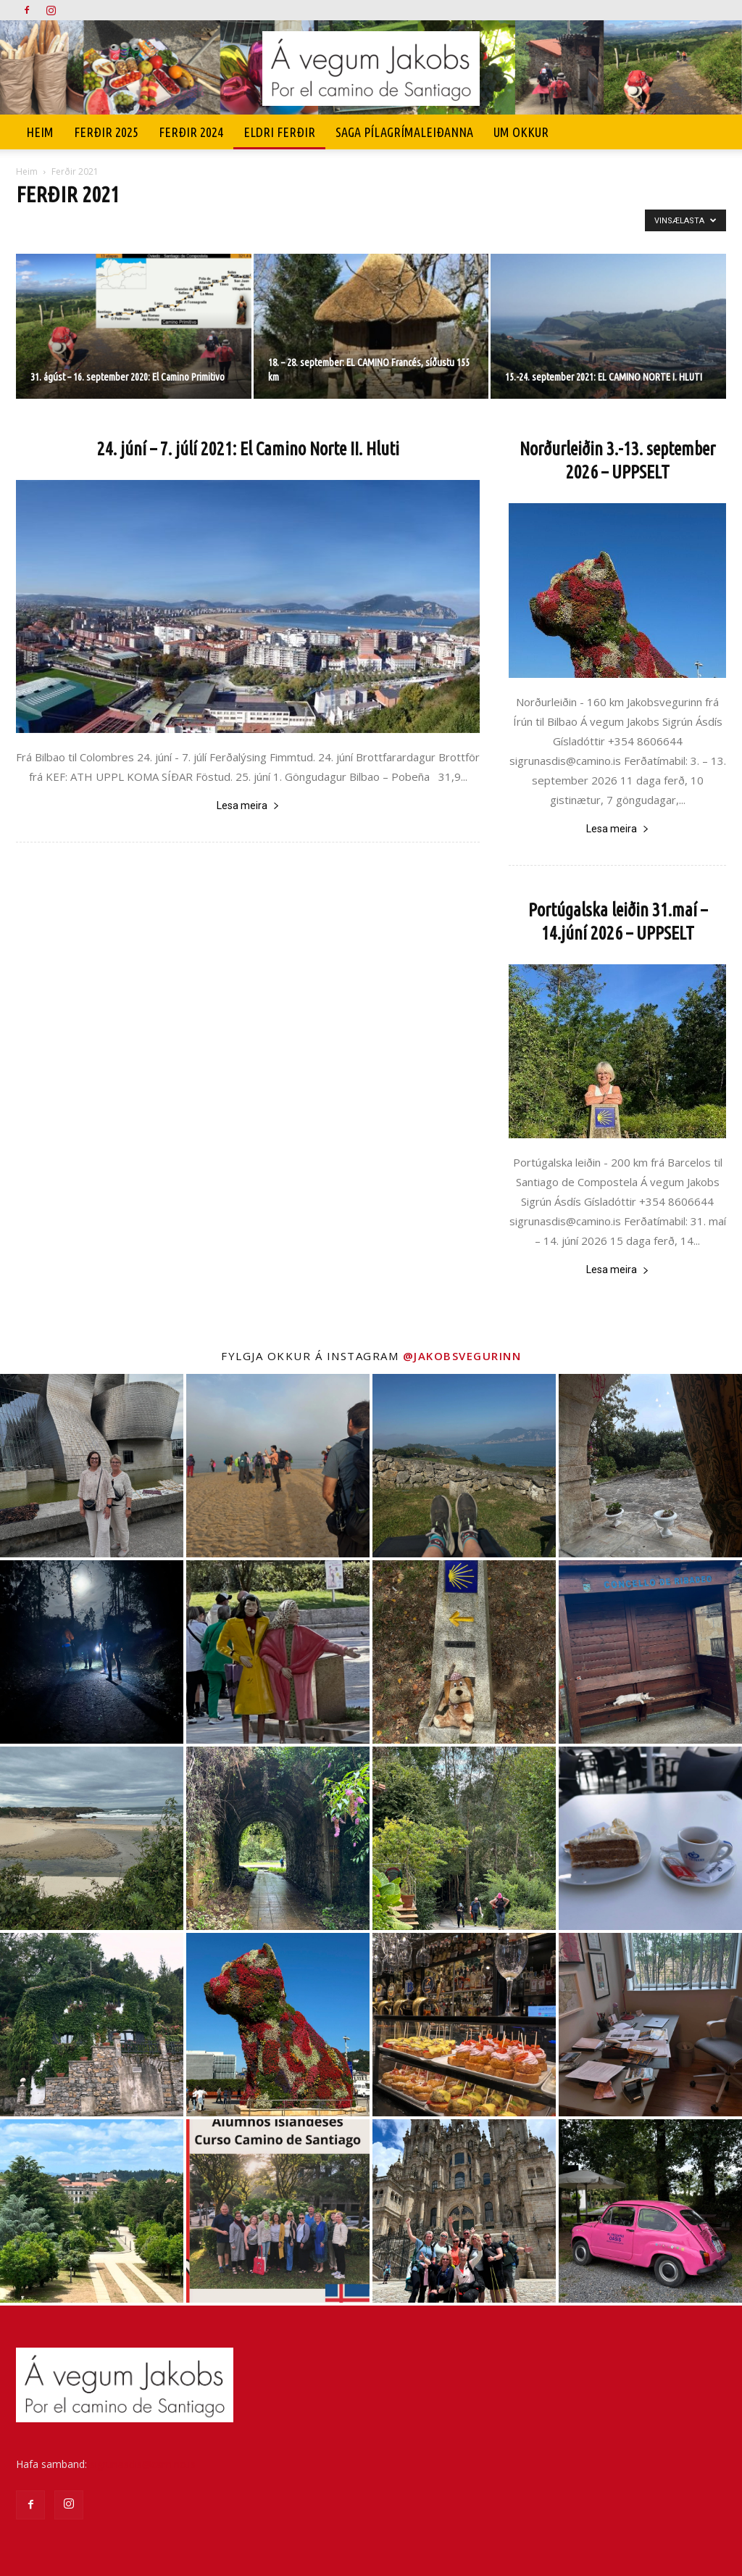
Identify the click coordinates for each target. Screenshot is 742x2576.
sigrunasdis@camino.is (143, 2464)
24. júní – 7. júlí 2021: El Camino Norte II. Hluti (248, 449)
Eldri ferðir (279, 132)
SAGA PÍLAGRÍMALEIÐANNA (404, 132)
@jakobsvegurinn (462, 1356)
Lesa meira (248, 805)
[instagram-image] (91, 1465)
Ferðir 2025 (106, 132)
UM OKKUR (521, 132)
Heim (40, 132)
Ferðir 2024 (191, 132)
